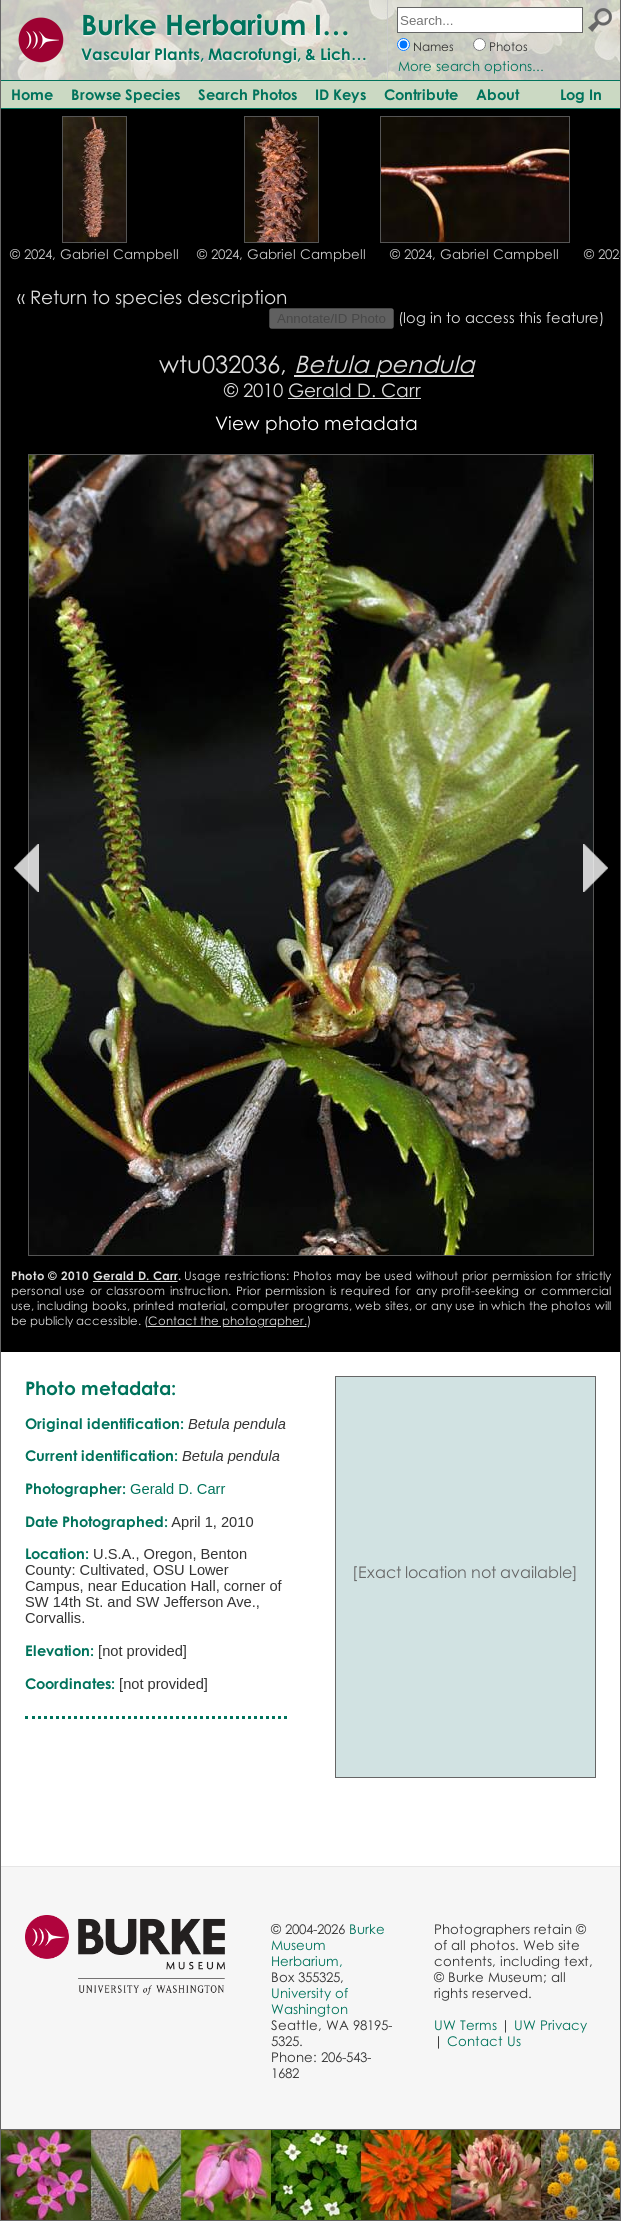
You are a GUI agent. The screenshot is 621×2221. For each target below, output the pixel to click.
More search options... (471, 66)
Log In (581, 94)
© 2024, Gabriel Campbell (94, 254)
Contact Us (484, 2041)
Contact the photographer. (227, 1320)
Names (433, 46)
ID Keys (340, 94)
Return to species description (158, 296)
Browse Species (125, 94)
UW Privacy (550, 2025)
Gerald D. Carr (354, 389)
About (497, 94)
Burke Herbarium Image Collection (315, 24)
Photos (508, 46)
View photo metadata (316, 422)
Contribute (421, 94)
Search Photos (247, 94)
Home (32, 94)
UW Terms (465, 2025)
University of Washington (309, 2001)
